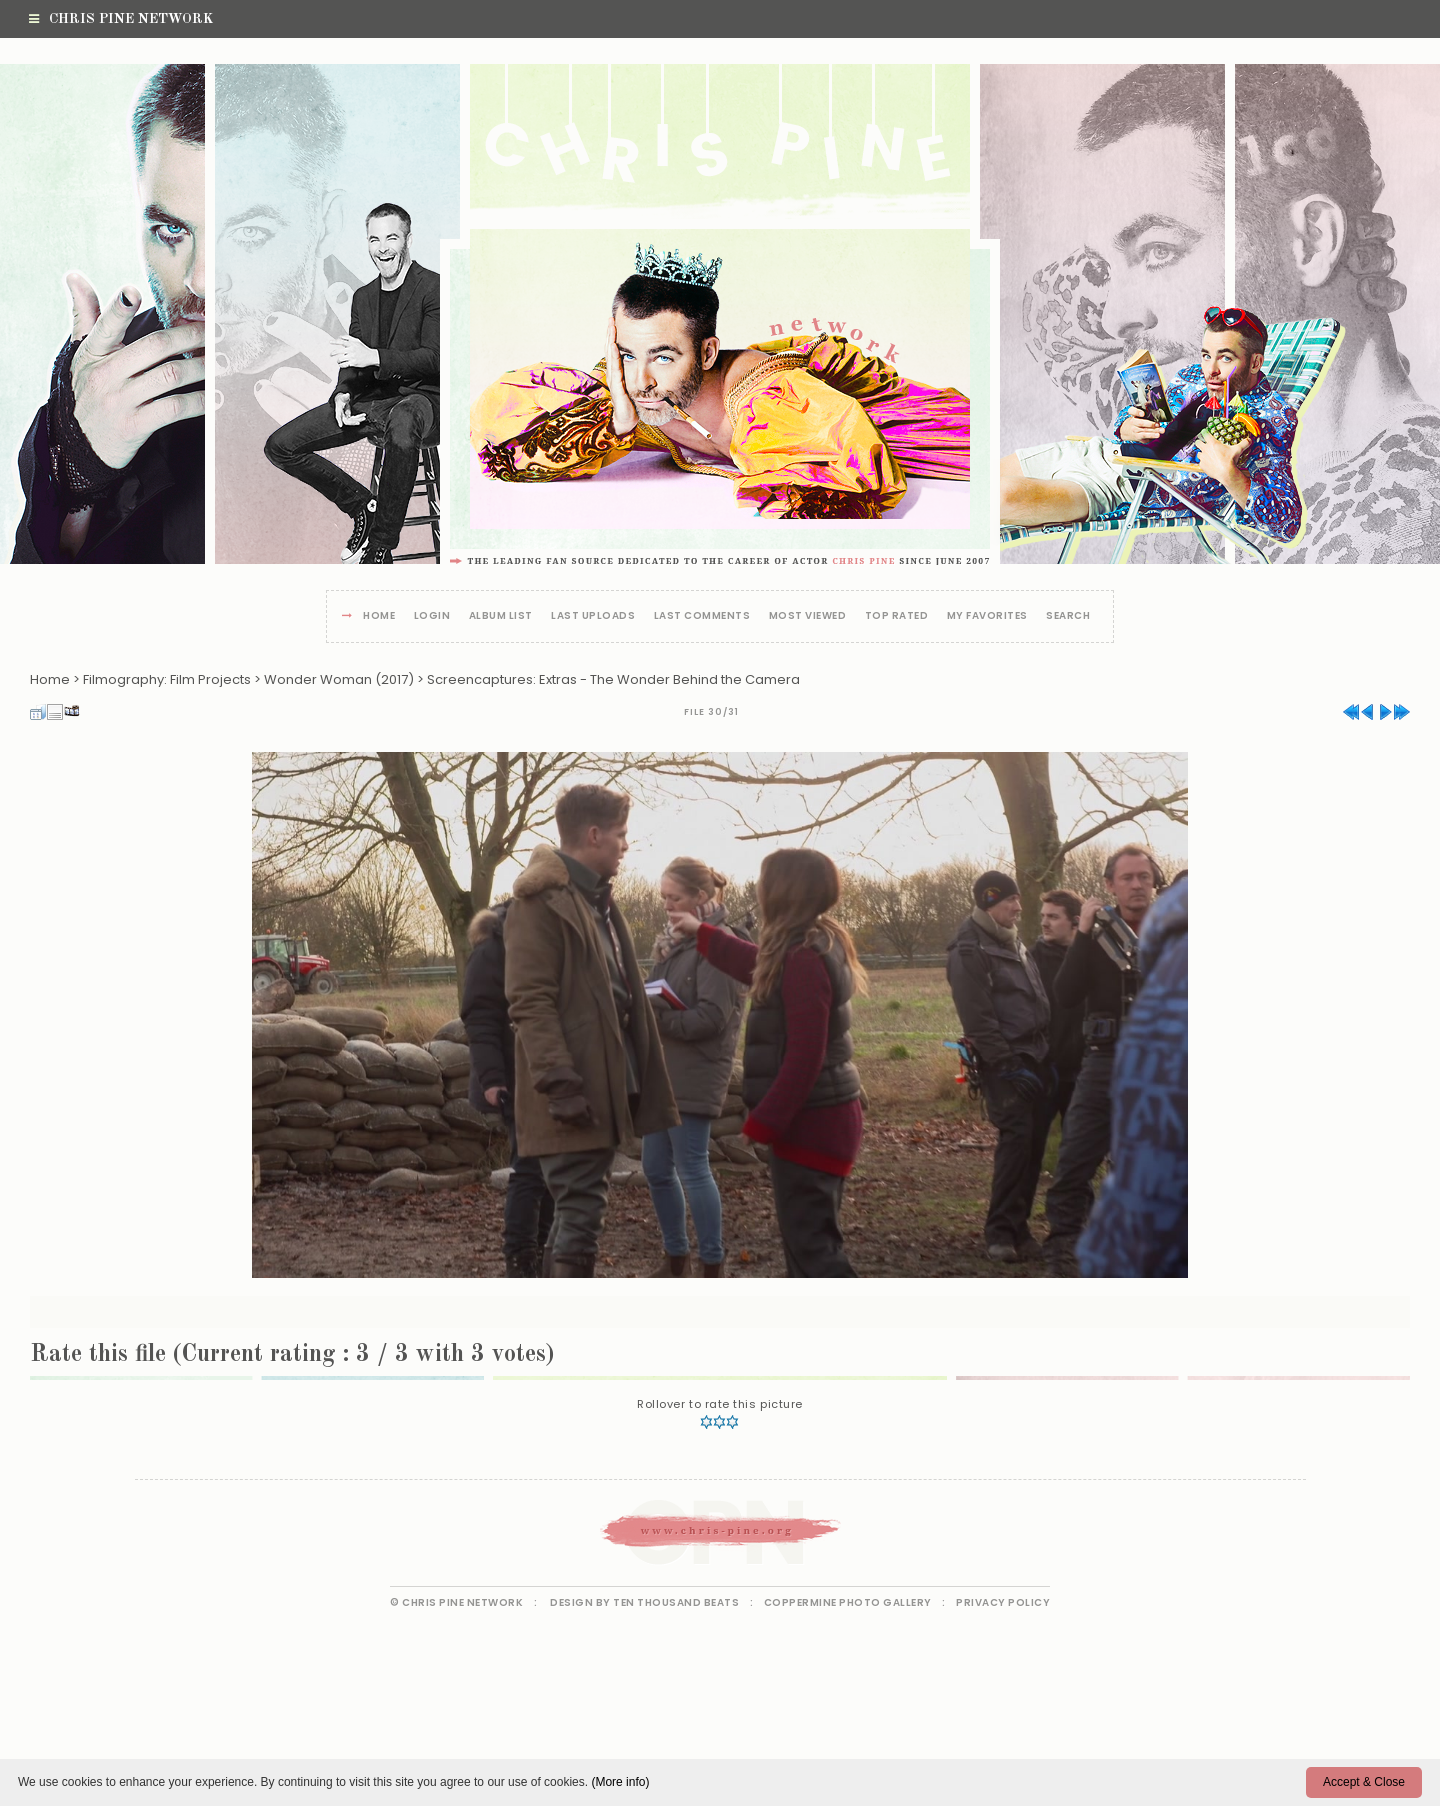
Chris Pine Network (121, 19)
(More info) (620, 1782)
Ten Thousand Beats (676, 1602)
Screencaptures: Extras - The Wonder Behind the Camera (613, 679)
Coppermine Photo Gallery (848, 1602)
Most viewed (808, 616)
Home (379, 616)
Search (1068, 616)
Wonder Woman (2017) (339, 679)
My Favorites (987, 616)
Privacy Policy (1003, 1602)
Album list (501, 616)
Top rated (897, 616)
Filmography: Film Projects (167, 679)
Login (432, 616)
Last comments (702, 616)
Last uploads (593, 616)
